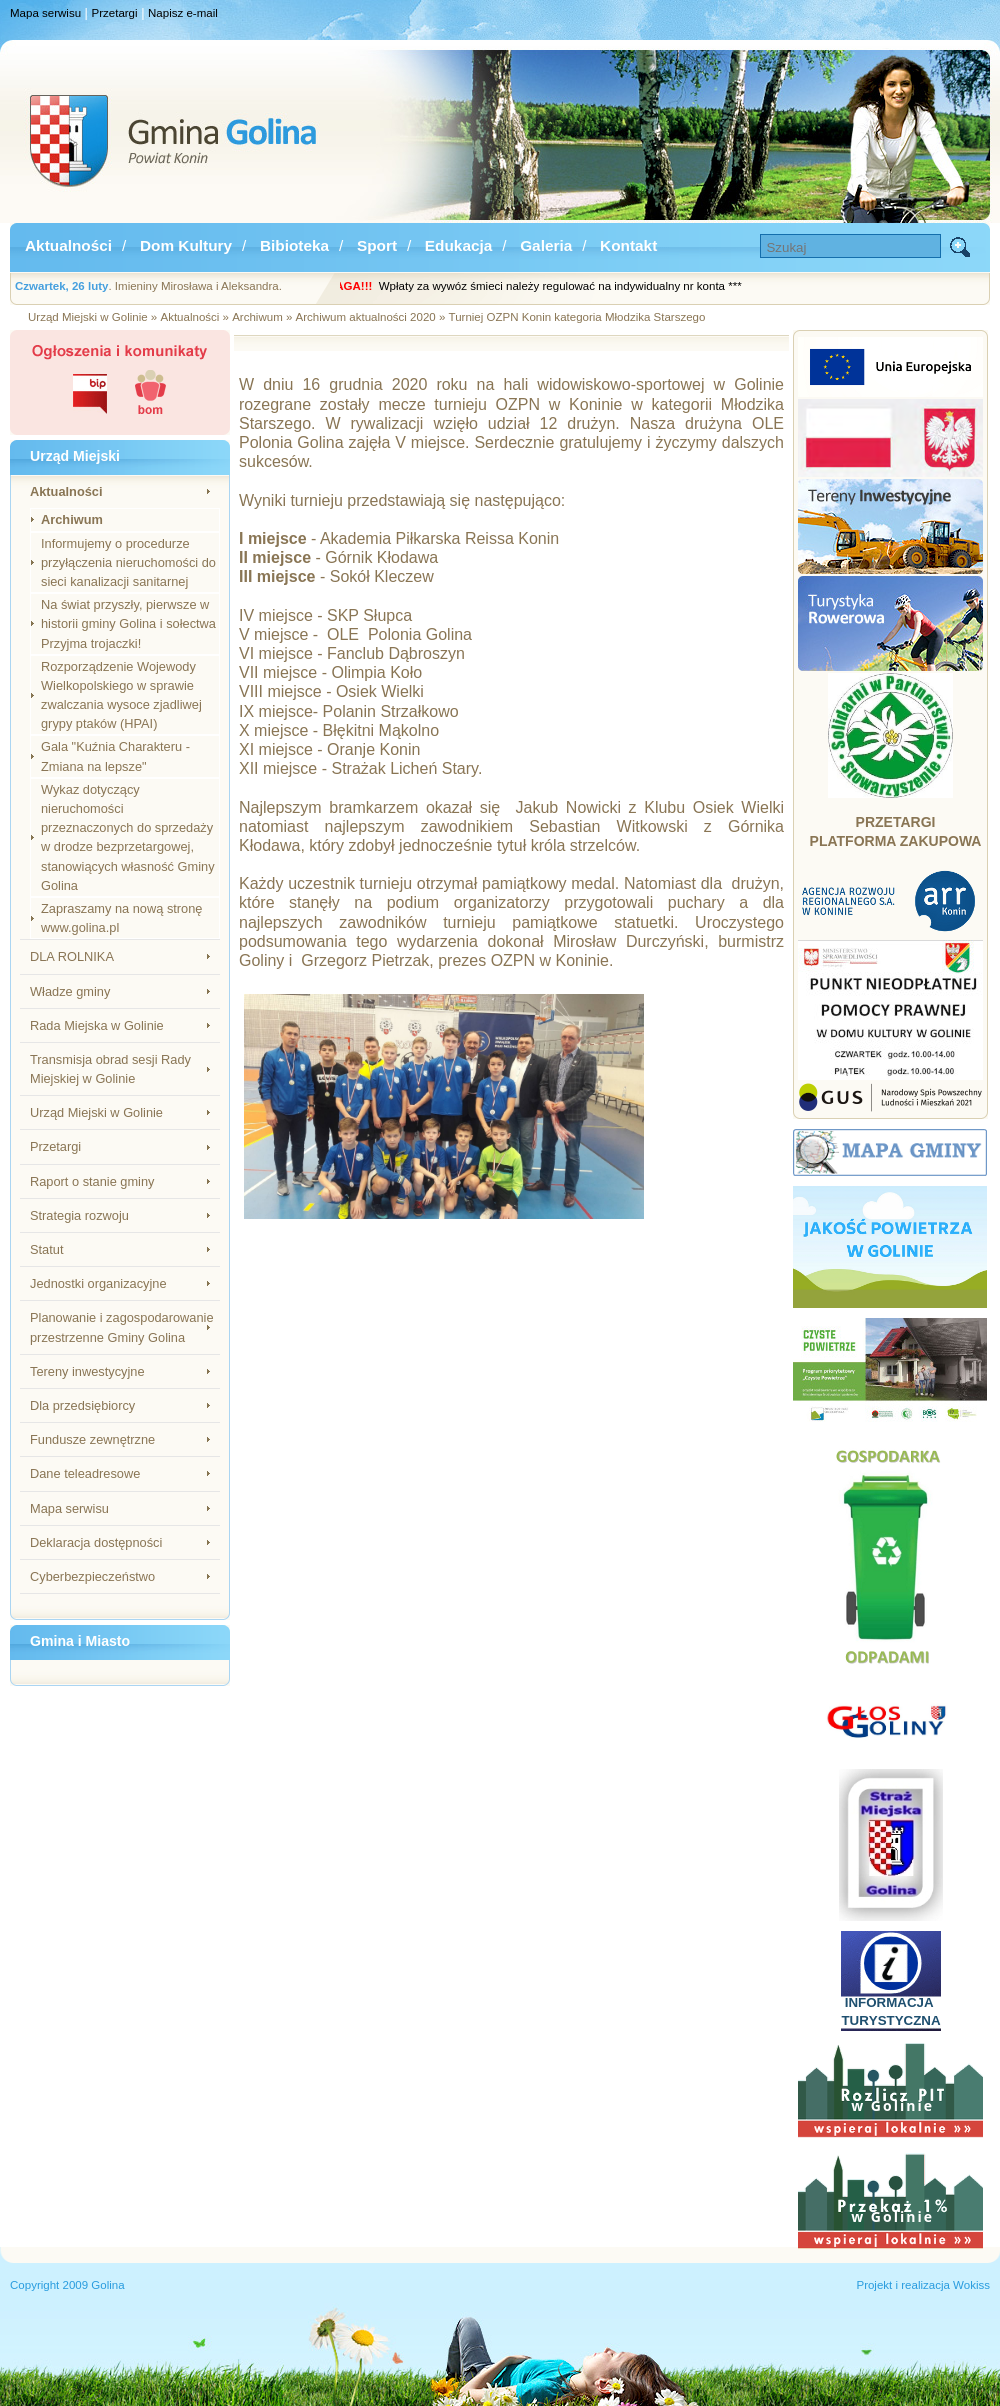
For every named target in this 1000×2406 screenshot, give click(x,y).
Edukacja (458, 245)
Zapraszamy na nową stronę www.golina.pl (121, 918)
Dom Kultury (186, 245)
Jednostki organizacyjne (98, 1283)
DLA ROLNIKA (72, 956)
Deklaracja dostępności (96, 1542)
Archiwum (72, 519)
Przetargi (115, 13)
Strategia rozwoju (79, 1215)
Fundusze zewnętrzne (92, 1439)
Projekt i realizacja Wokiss (923, 2285)
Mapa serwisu (45, 13)
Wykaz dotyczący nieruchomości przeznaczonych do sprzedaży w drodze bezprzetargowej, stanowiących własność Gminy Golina (128, 837)
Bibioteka (294, 245)
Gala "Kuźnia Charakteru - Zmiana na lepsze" (115, 756)
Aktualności (68, 245)
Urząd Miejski (75, 456)
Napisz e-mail (183, 13)
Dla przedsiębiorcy (82, 1405)
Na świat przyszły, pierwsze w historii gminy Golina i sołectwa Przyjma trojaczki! (128, 623)
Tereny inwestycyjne (87, 1371)
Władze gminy (70, 991)
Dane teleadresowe (85, 1473)
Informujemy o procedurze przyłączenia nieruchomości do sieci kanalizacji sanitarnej (128, 562)
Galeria (546, 245)
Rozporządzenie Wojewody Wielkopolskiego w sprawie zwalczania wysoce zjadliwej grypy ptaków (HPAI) (121, 695)
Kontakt (628, 245)
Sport (377, 245)
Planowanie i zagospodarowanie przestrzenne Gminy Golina (122, 1327)
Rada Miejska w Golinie (97, 1025)
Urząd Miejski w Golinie (96, 1112)
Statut (46, 1249)
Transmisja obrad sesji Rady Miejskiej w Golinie (110, 1069)
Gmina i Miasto (80, 1641)
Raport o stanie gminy (92, 1181)
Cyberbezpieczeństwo (92, 1576)
